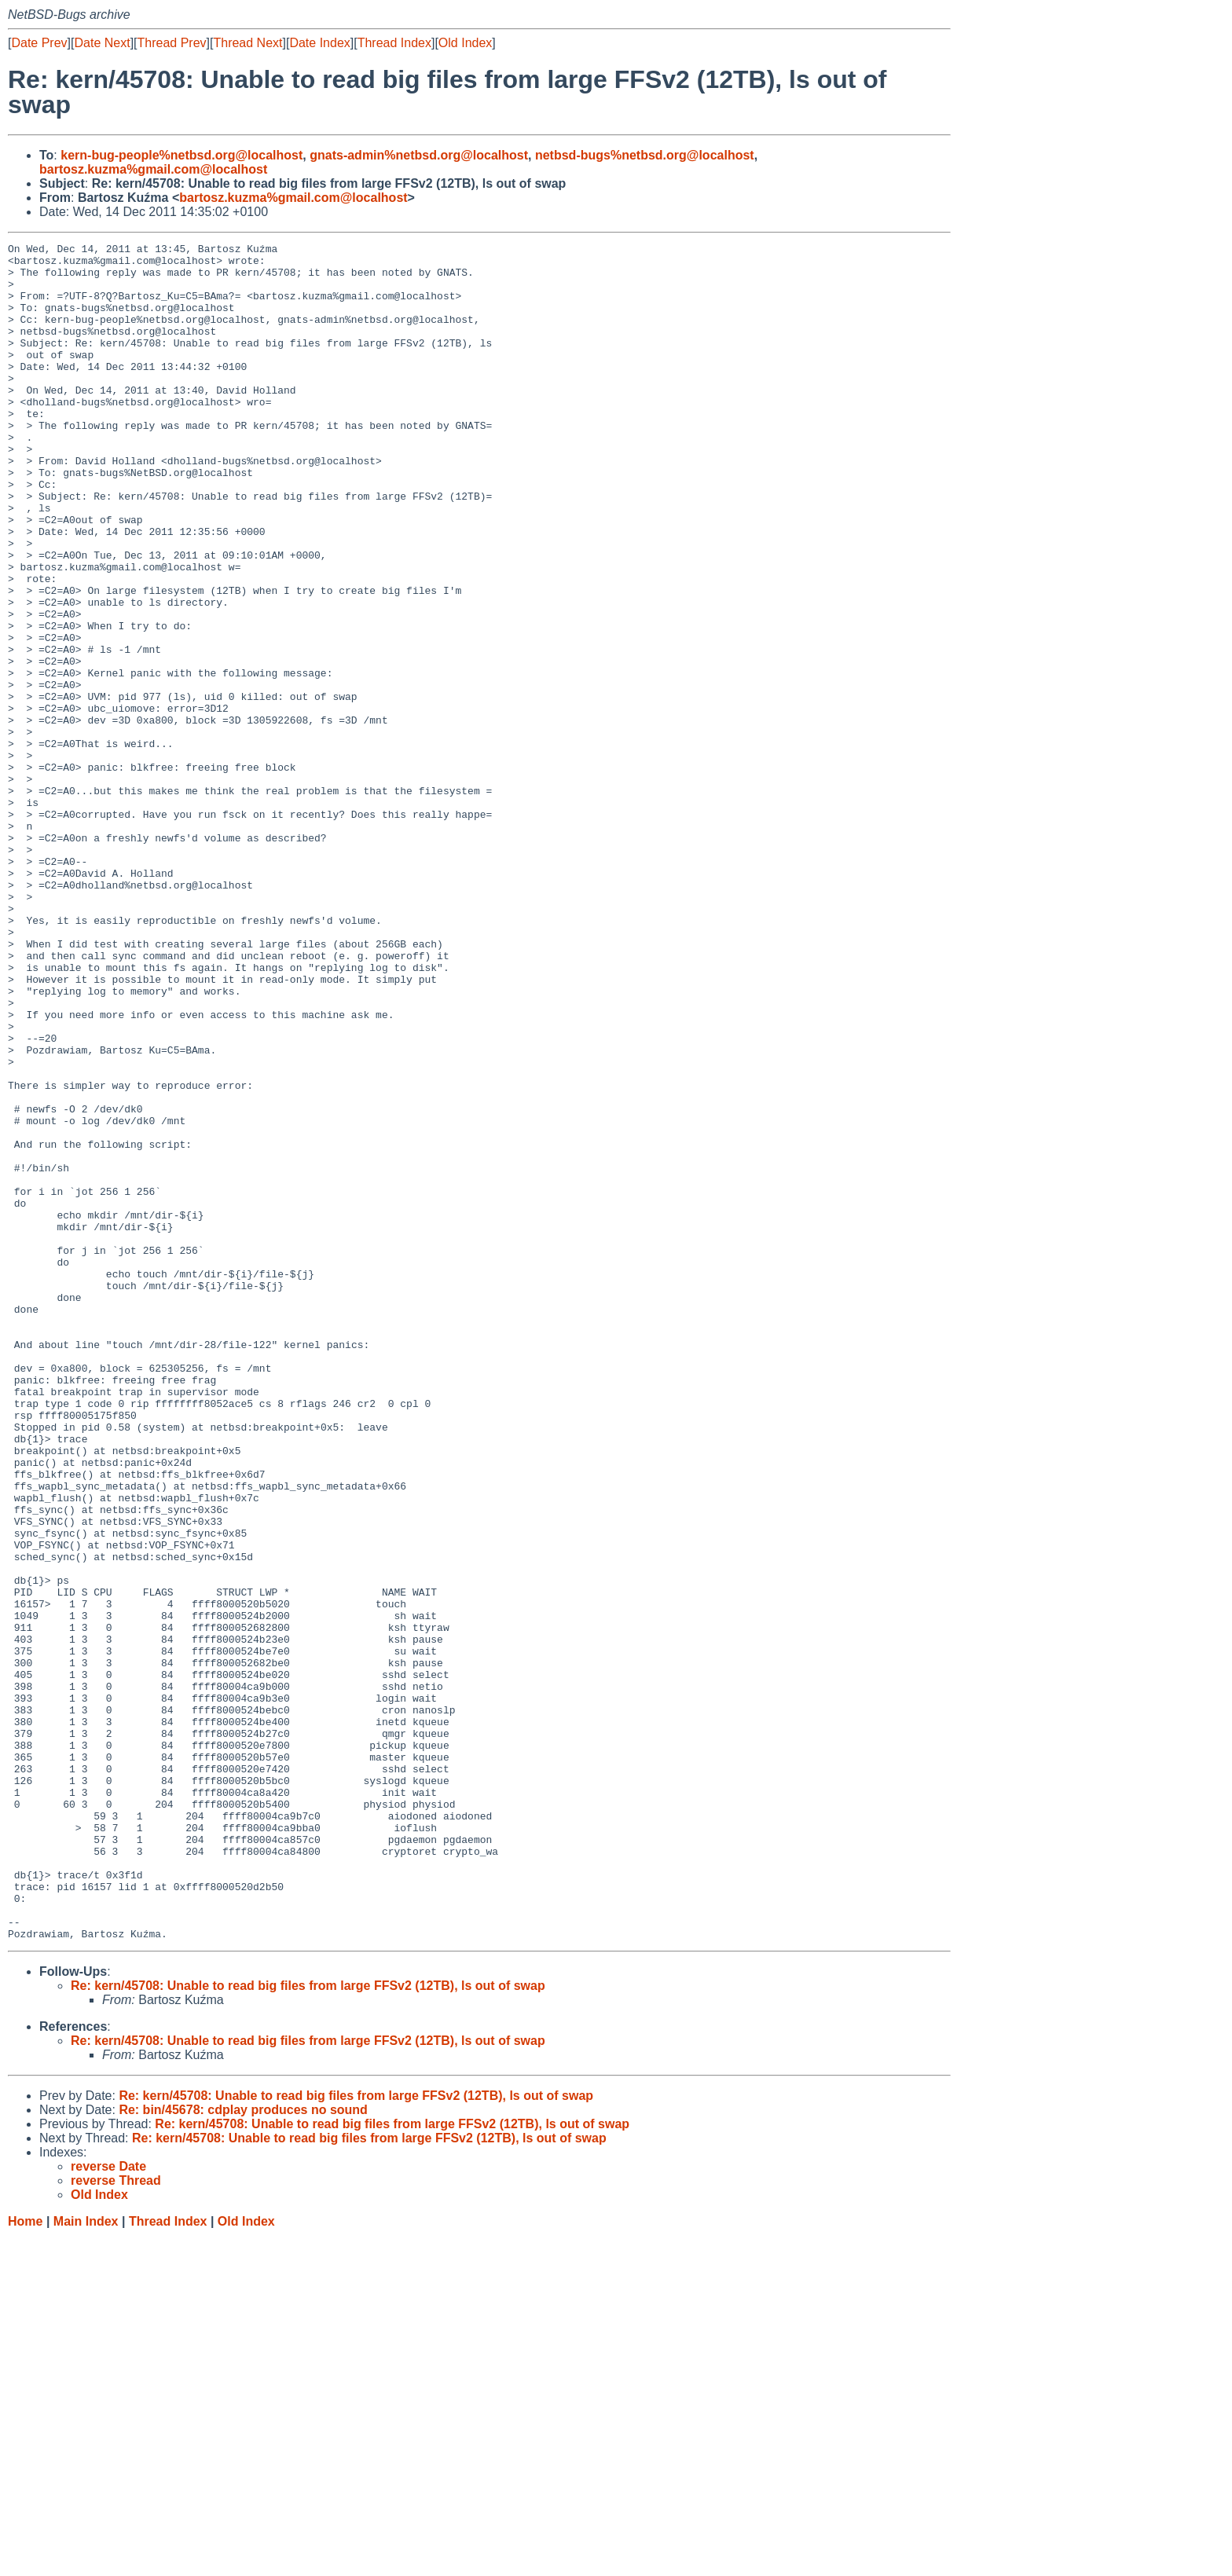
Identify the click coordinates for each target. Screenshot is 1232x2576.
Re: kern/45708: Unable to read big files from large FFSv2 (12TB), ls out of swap (308, 2325)
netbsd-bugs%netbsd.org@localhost (644, 155)
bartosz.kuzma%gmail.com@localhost (153, 169)
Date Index (319, 42)
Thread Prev (172, 42)
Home (25, 2560)
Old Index (465, 42)
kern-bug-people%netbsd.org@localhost (181, 155)
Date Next (102, 42)
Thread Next (247, 42)
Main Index (86, 2560)
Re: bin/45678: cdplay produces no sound (243, 2449)
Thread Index (394, 42)
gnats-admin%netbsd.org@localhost (419, 155)
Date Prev (39, 42)
